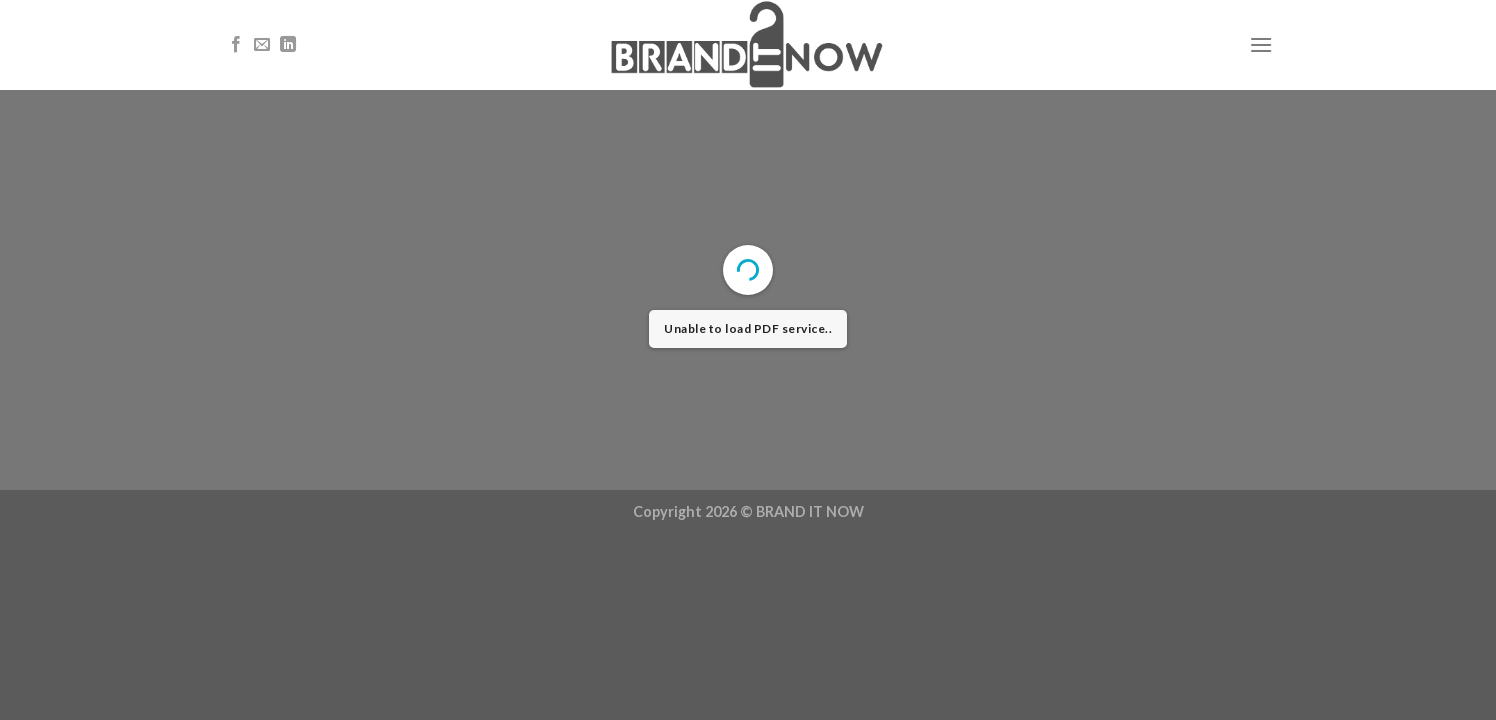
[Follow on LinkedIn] (288, 45)
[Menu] (1261, 44)
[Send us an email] (262, 45)
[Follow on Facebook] (236, 45)
